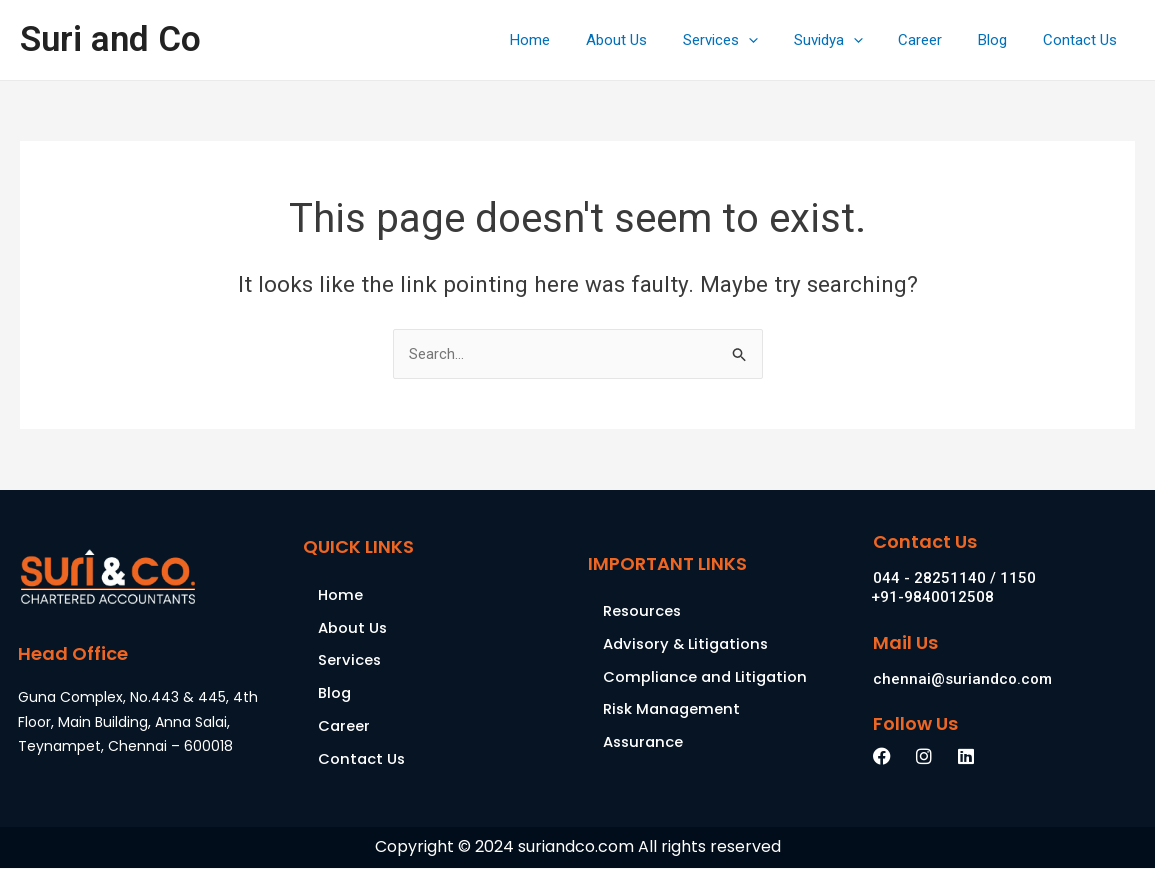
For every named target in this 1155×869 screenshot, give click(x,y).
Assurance (644, 743)
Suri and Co (110, 39)
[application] (774, 40)
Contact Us (1083, 40)
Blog (1001, 40)
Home (568, 40)
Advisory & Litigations (689, 644)
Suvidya (848, 40)
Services (746, 40)
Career (935, 40)
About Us (648, 40)
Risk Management (673, 710)
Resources (643, 611)
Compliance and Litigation (708, 677)
